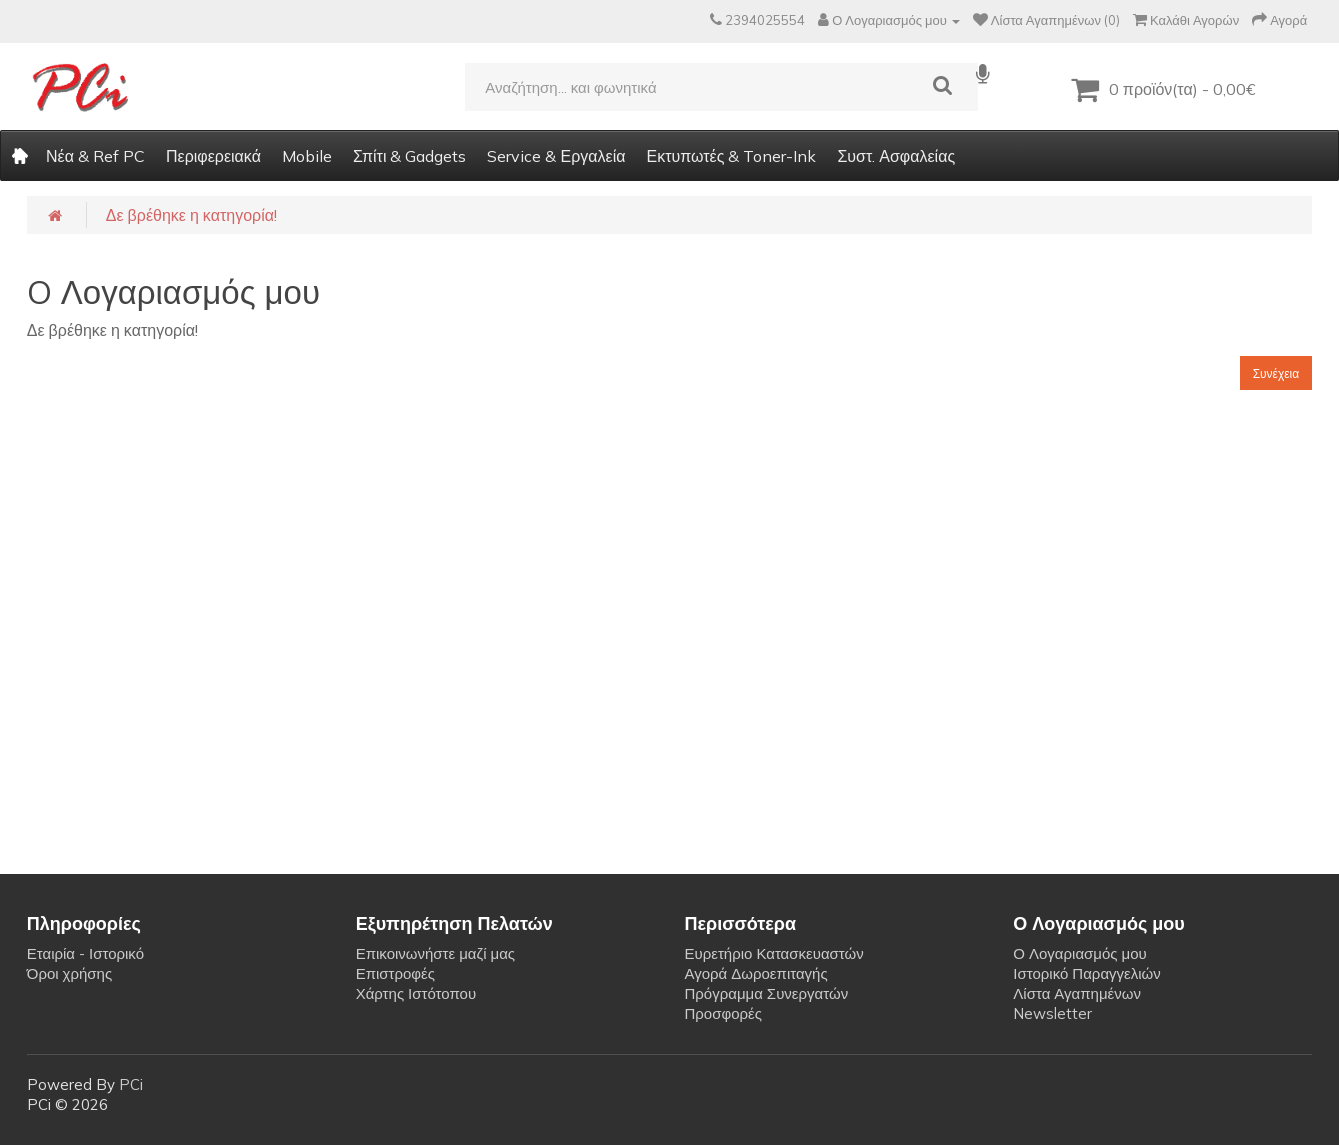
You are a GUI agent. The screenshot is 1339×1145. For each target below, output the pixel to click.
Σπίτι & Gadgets (410, 156)
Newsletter (1052, 1013)
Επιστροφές (395, 973)
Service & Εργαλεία (556, 156)
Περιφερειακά (213, 156)
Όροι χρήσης (69, 973)
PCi (131, 1084)
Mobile (307, 156)
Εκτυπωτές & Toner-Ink (731, 156)
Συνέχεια (1276, 373)
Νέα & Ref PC (95, 156)
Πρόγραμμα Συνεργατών (766, 993)
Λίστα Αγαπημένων (1077, 993)
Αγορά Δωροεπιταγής (755, 973)
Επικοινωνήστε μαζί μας (435, 953)
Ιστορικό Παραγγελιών (1086, 973)
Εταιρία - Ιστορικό (85, 953)
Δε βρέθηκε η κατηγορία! (191, 215)
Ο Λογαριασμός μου (1079, 953)
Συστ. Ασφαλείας (896, 156)
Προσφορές (722, 1013)
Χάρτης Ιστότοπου (416, 993)
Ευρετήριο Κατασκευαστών (773, 953)
